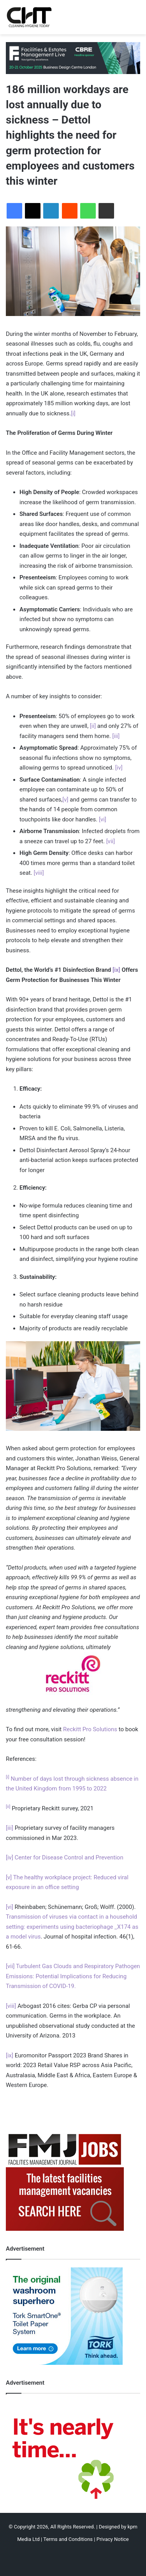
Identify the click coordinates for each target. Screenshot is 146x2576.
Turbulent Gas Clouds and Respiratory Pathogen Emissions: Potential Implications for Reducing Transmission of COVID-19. (73, 1976)
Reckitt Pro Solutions (90, 1729)
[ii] (93, 725)
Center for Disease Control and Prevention (69, 1857)
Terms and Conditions (68, 2539)
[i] (73, 413)
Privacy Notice (113, 2539)
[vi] (102, 819)
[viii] (38, 872)
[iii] (116, 736)
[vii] (110, 841)
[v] (65, 799)
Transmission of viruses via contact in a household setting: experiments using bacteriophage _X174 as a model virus (72, 1926)
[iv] (119, 767)
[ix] (116, 969)
